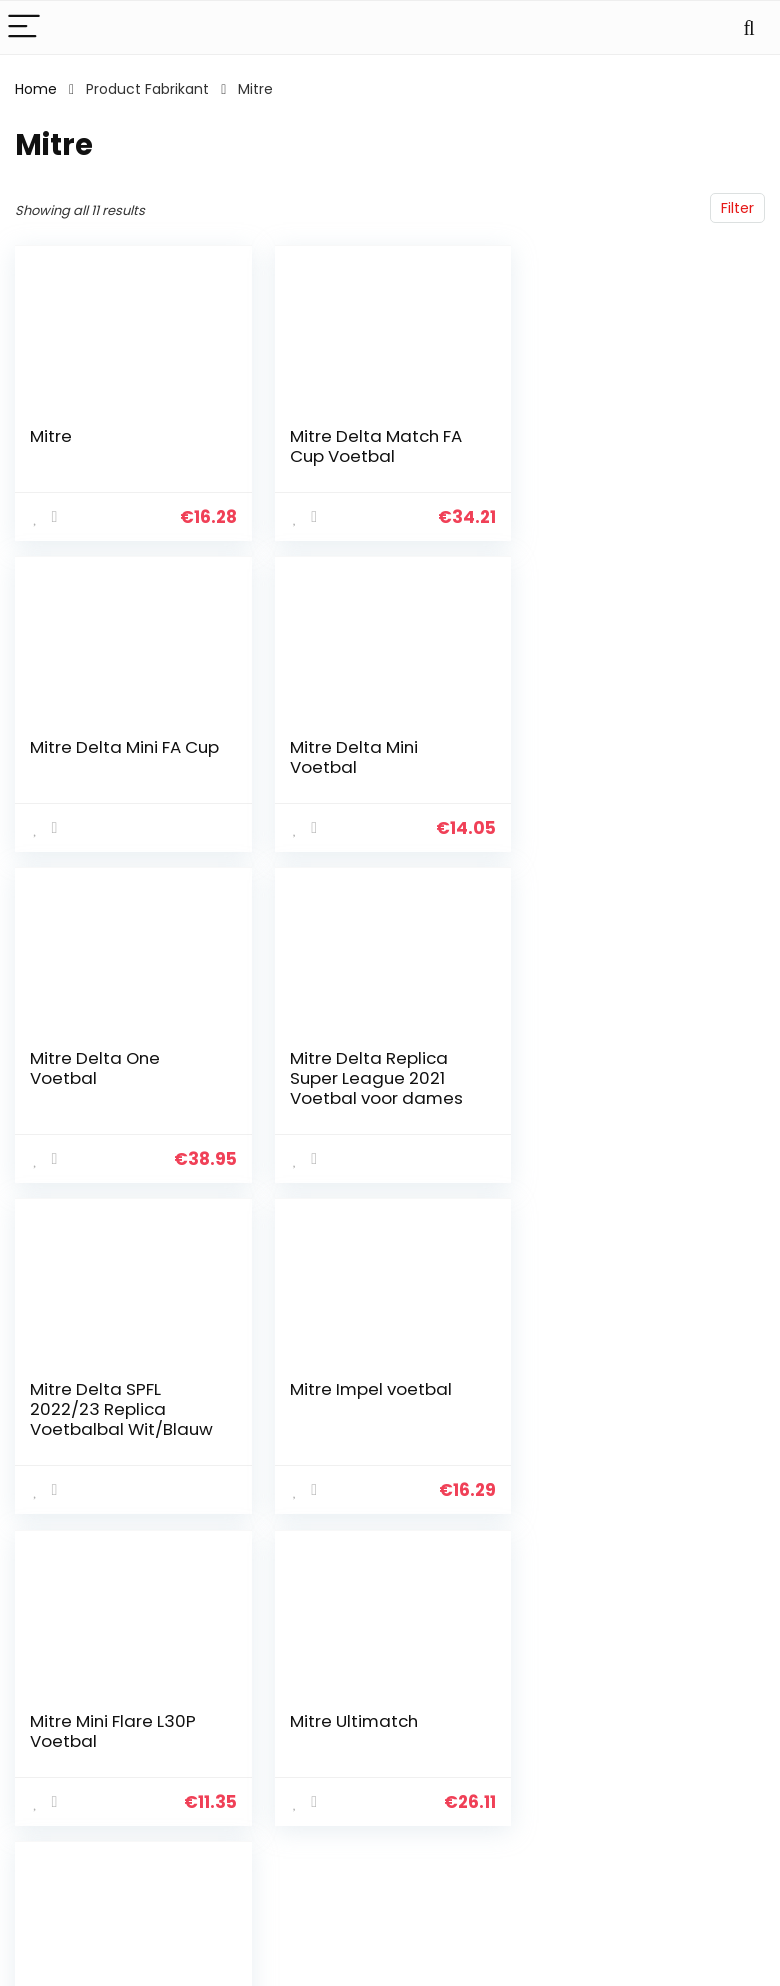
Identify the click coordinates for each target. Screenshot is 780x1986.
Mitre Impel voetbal (369, 1078)
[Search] (749, 27)
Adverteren (569, 1782)
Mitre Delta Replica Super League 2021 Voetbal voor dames (631, 767)
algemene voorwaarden (698, 1707)
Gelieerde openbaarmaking (712, 1753)
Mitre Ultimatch (94, 1409)
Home (36, 89)
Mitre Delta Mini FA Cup (639, 436)
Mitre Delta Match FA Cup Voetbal (374, 446)
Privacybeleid (698, 1670)
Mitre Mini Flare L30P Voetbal (628, 1088)
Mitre (51, 436)
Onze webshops (585, 1754)
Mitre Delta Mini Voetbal (94, 757)
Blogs (548, 1726)
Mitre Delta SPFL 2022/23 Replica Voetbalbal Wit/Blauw (121, 1098)
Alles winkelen (577, 1698)
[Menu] (24, 27)
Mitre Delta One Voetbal (353, 757)
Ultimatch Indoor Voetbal (358, 1419)
